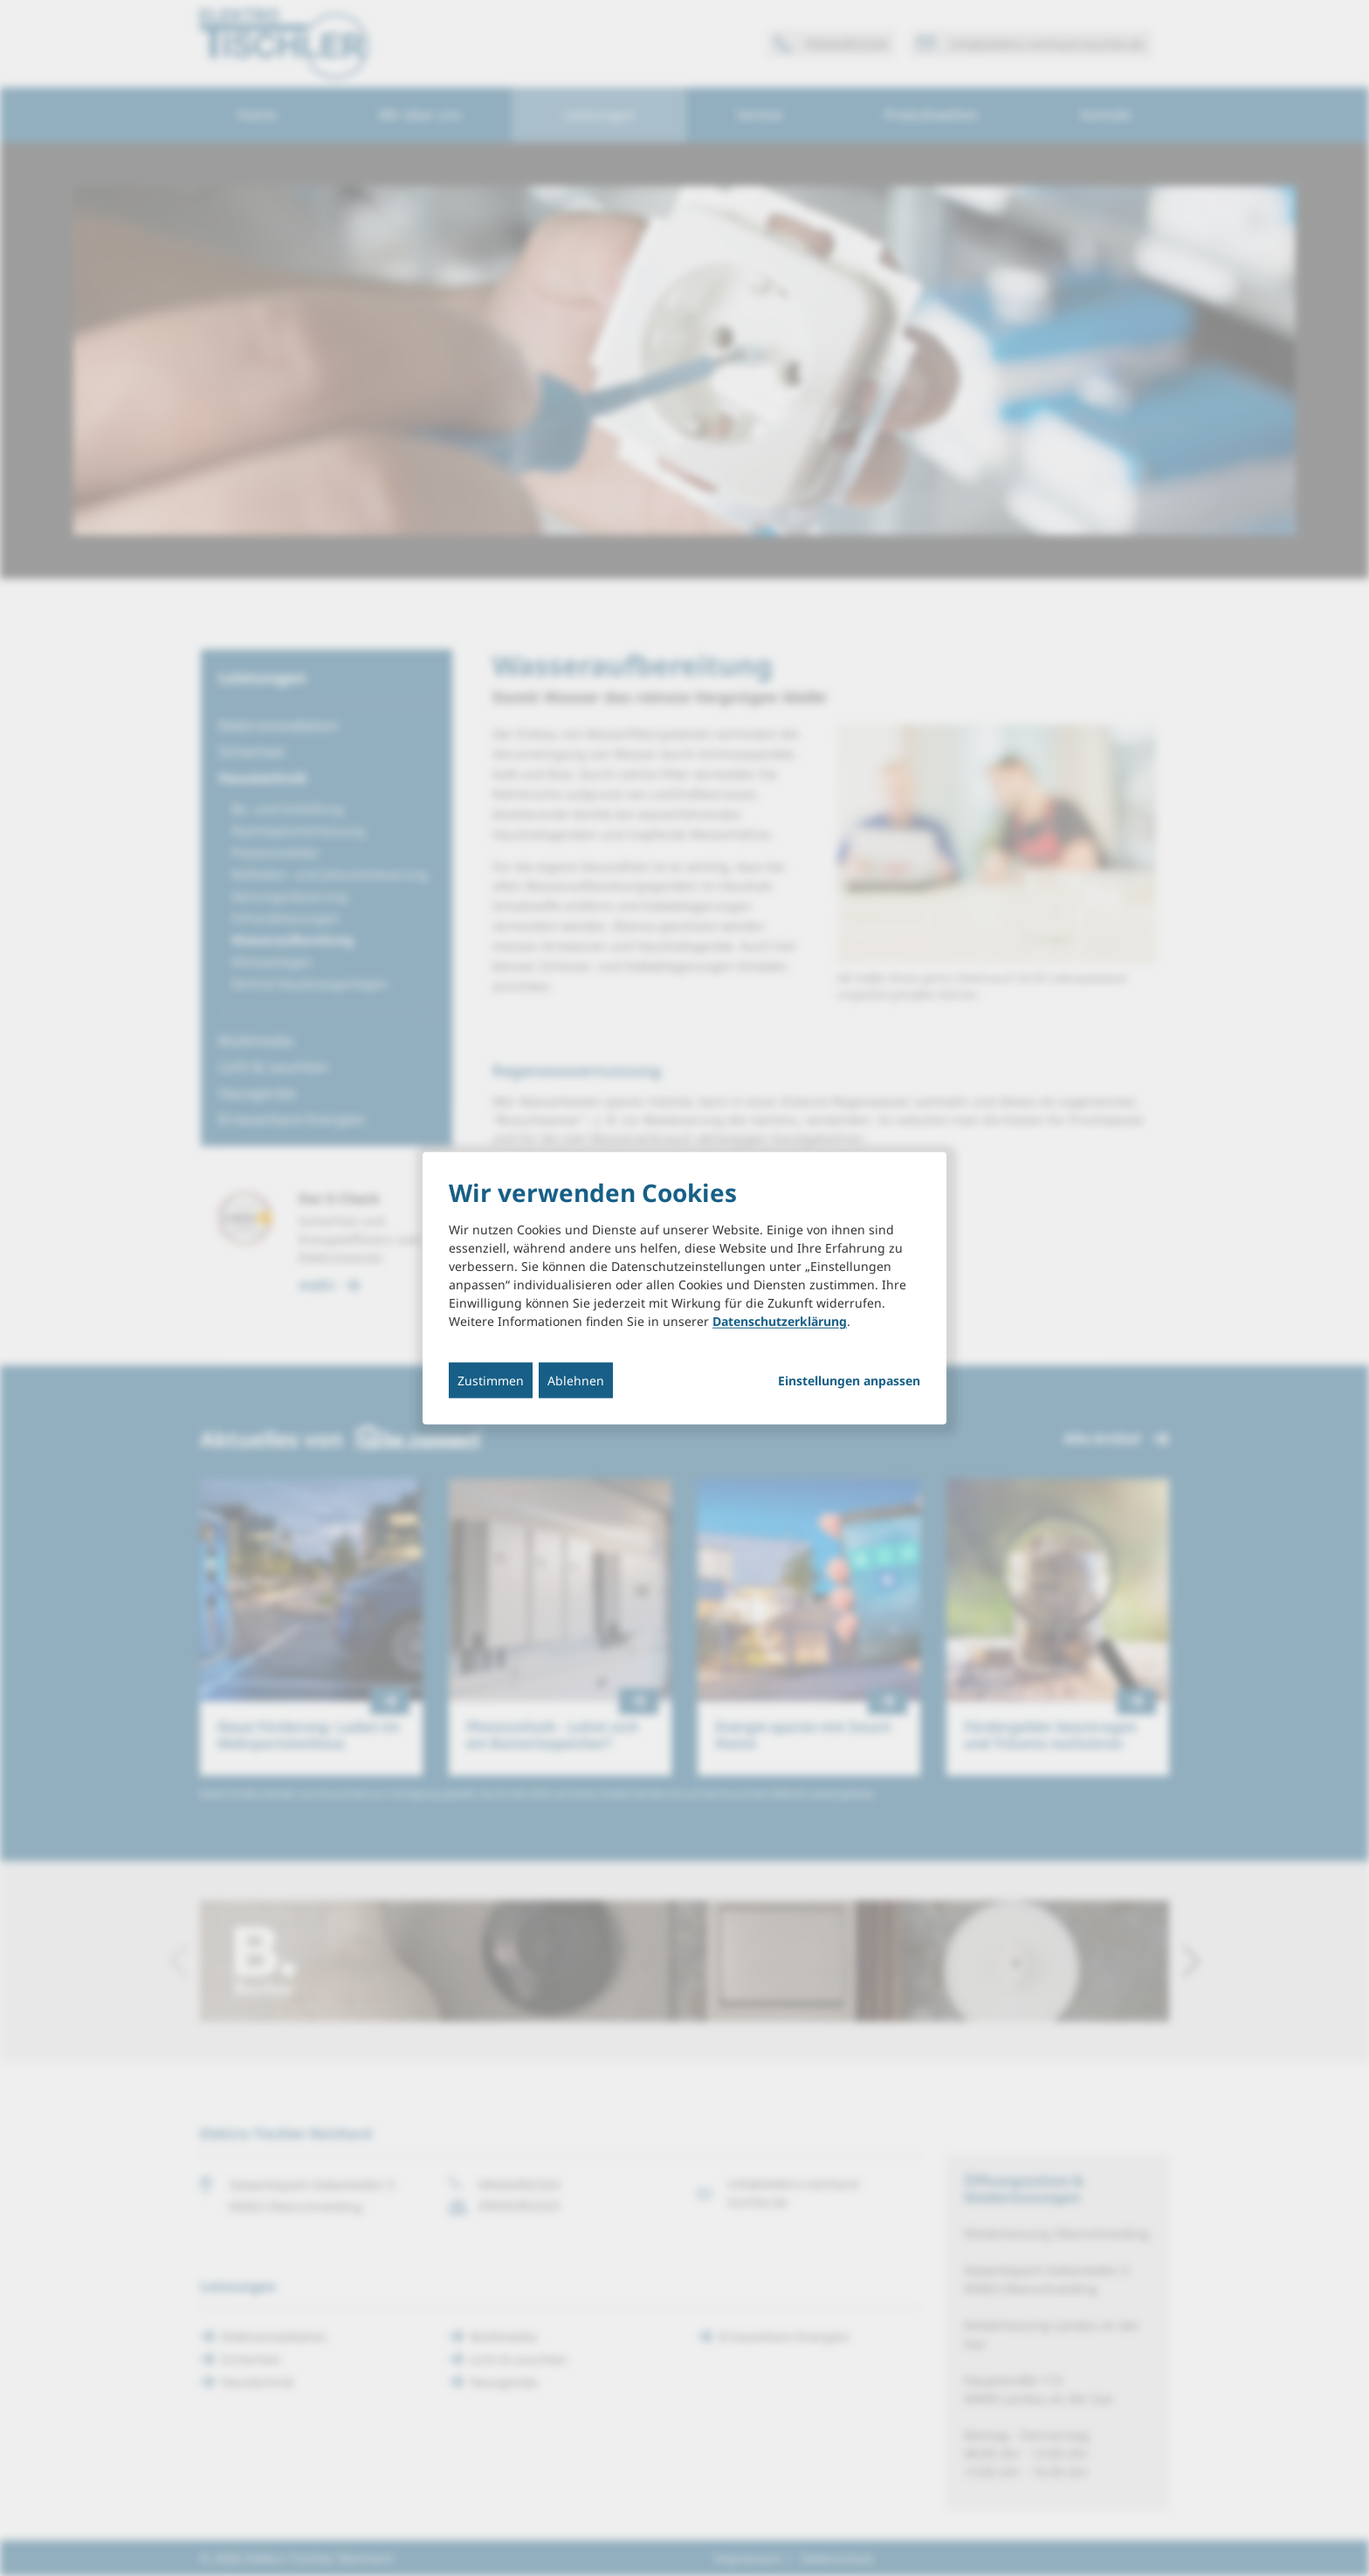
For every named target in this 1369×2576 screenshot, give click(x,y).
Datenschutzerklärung (779, 1321)
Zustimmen (490, 1380)
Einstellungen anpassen (849, 1381)
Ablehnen (575, 1380)
